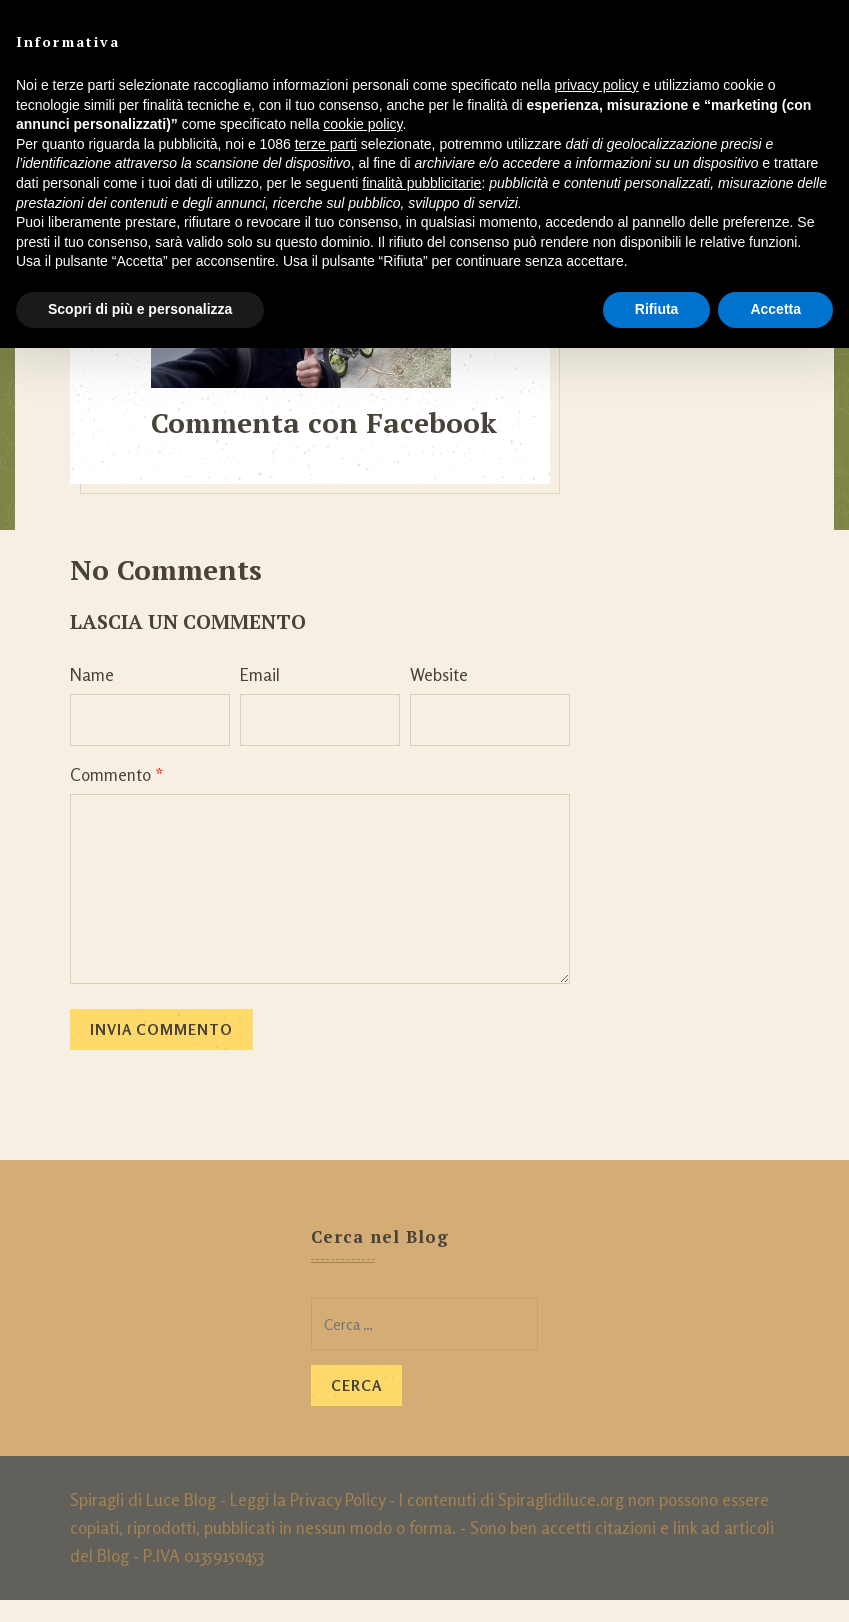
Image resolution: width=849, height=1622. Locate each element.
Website (439, 696)
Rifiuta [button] (657, 309)
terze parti (326, 144)
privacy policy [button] (597, 85)
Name (92, 696)
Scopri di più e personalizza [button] (140, 309)
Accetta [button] (775, 309)
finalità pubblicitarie (421, 183)
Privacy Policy (337, 1521)
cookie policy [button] (362, 124)
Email (260, 696)
